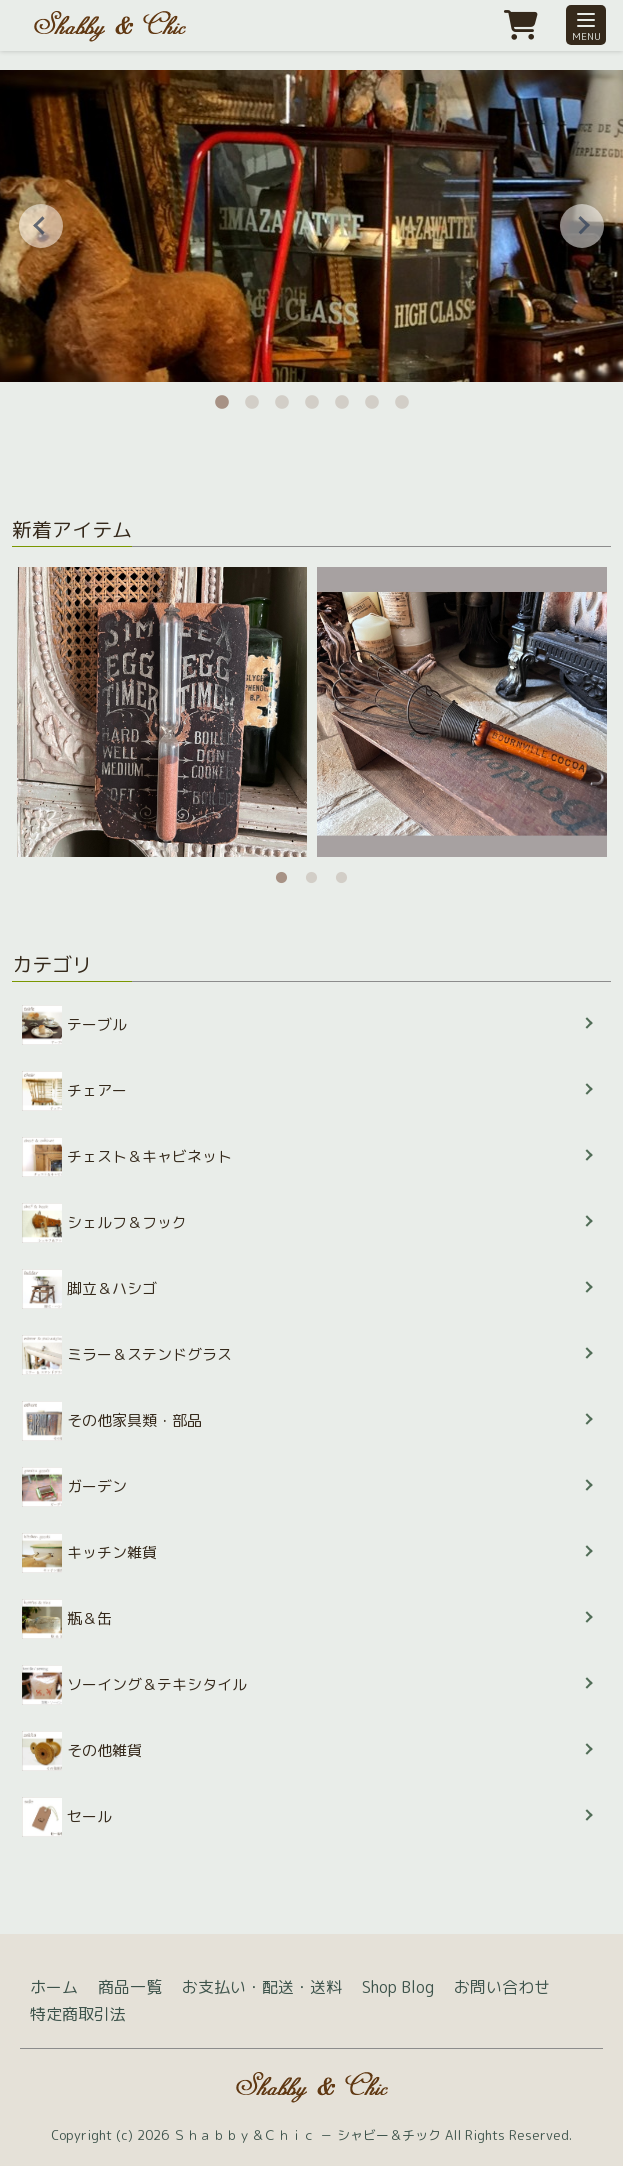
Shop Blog (398, 1987)
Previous (41, 226)
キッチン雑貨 (89, 1553)
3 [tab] (282, 397)
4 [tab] (312, 397)
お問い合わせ (502, 1987)
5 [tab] (342, 397)
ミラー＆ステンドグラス (127, 1355)
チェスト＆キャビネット (127, 1157)
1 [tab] (222, 397)
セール (67, 1817)
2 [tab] (252, 397)
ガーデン (74, 1487)
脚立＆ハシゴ (89, 1289)
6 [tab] (372, 397)
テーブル (74, 1025)
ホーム (54, 1987)
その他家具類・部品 (112, 1421)
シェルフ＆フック (104, 1223)
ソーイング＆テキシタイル (134, 1685)
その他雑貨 (82, 1751)
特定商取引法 (78, 2014)
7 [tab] (402, 397)
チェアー (74, 1091)
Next (582, 226)
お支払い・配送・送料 (262, 1987)
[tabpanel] (162, 712)
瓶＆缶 (67, 1619)
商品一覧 (130, 1987)
